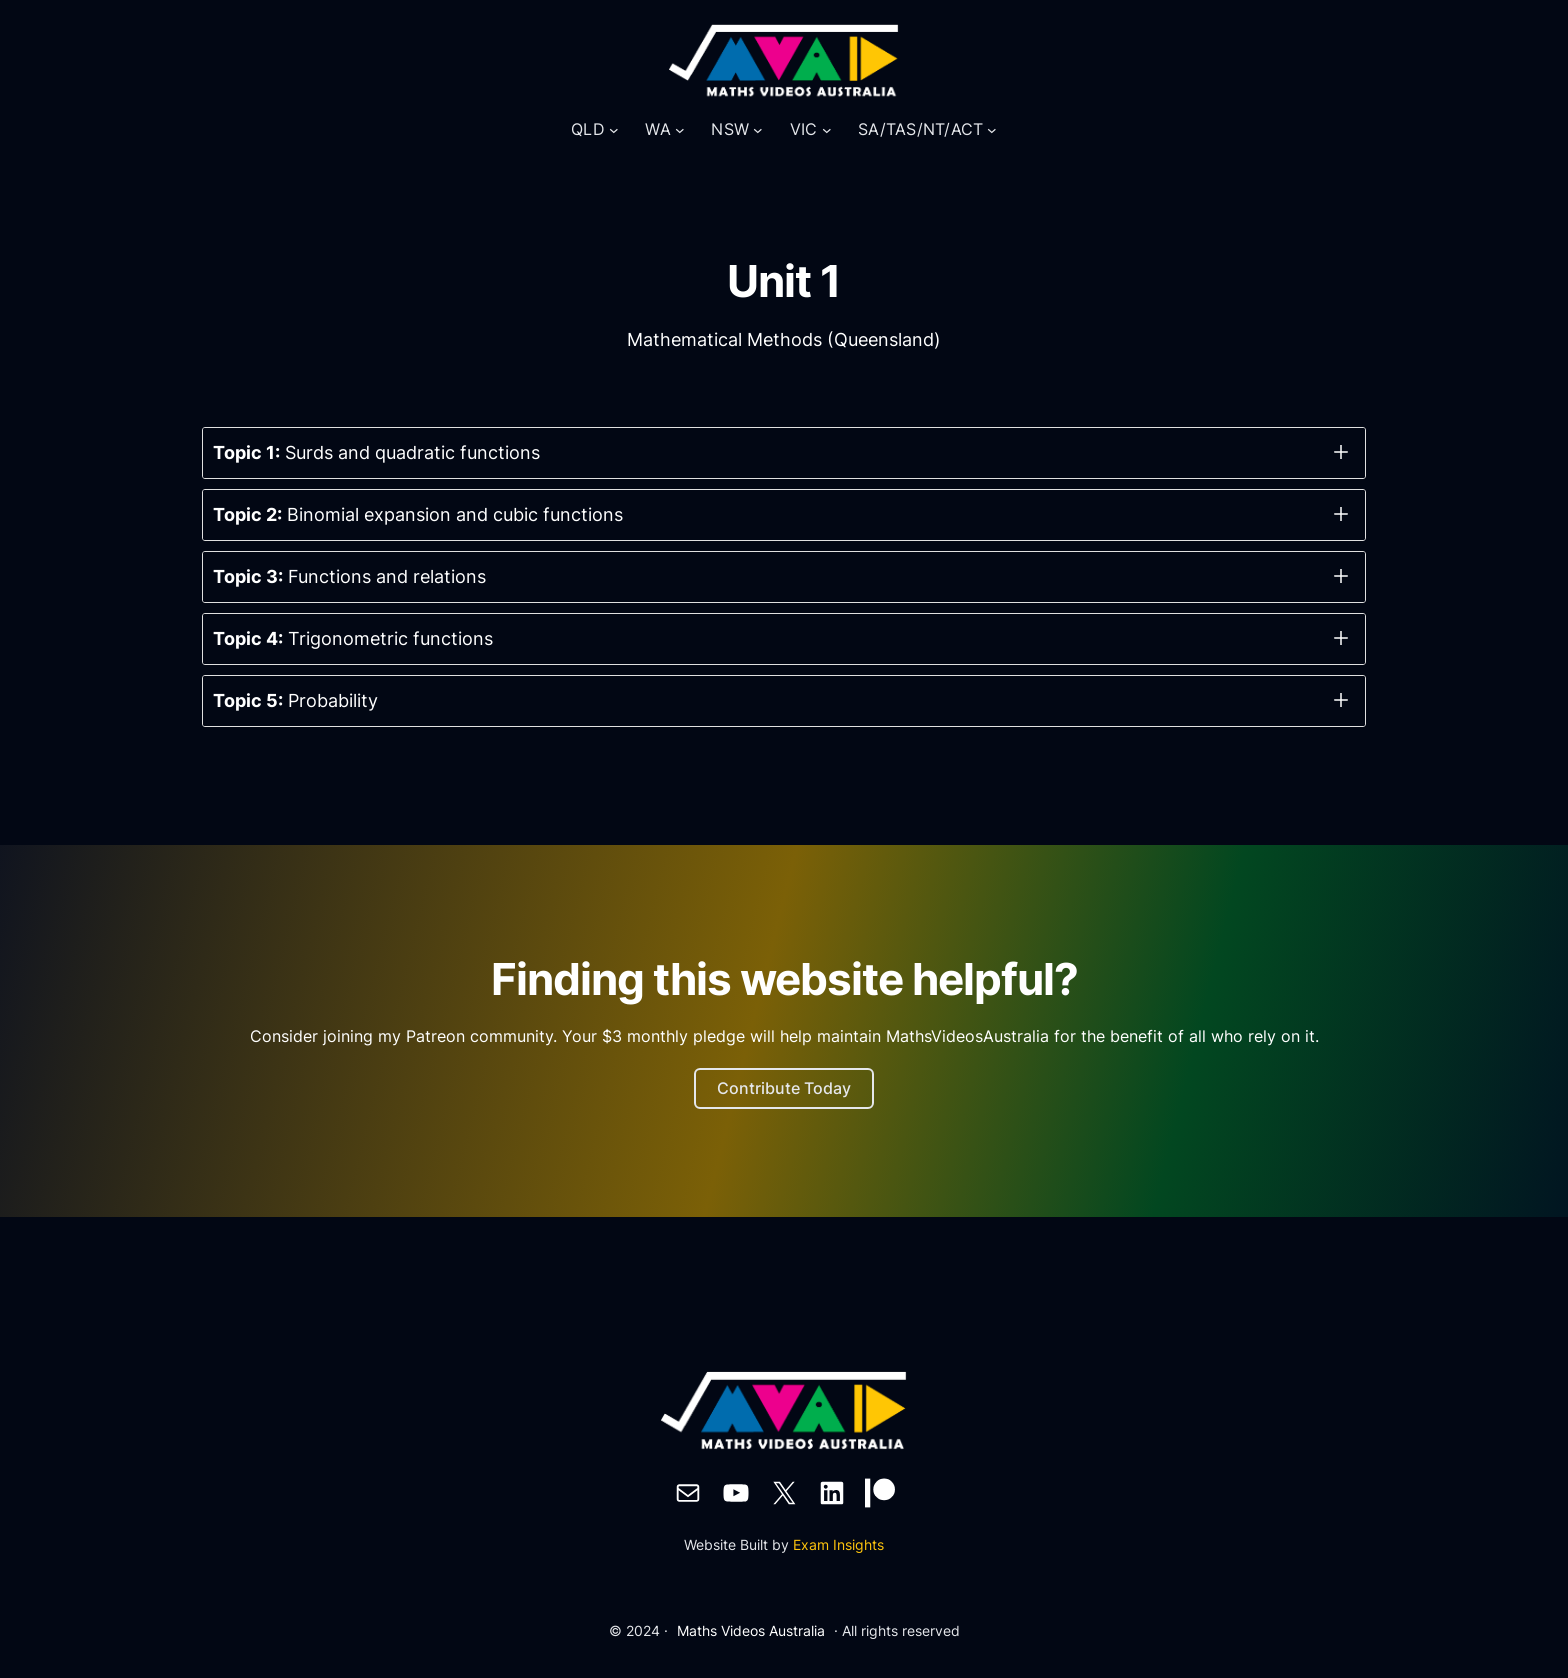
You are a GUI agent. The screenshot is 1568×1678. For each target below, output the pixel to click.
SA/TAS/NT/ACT (920, 129)
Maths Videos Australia (751, 1630)
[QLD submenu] (614, 130)
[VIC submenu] (827, 130)
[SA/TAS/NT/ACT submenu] (992, 130)
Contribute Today (784, 1088)
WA (658, 129)
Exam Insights (838, 1544)
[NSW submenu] (758, 130)
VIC (804, 129)
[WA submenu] (680, 130)
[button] (784, 453)
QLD (588, 129)
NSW (730, 129)
